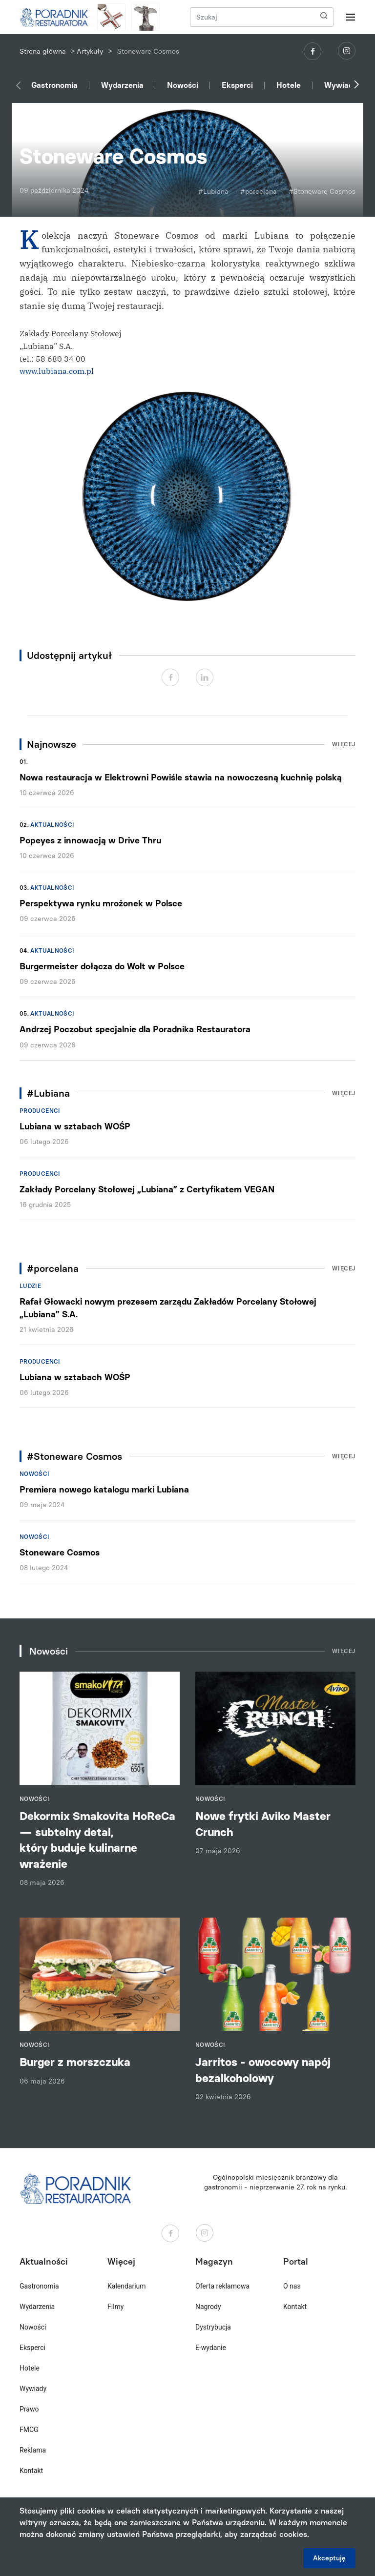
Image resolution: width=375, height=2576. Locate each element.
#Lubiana (213, 191)
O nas (292, 2286)
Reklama (33, 2450)
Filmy (115, 2306)
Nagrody (208, 2306)
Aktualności (52, 824)
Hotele (288, 85)
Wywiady (340, 85)
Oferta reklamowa (222, 2286)
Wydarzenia (122, 85)
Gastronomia (54, 85)
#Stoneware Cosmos (322, 191)
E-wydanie (210, 2347)
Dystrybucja (213, 2327)
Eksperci (237, 85)
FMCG (29, 2429)
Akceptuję (329, 2558)
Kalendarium (126, 2286)
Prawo (29, 2409)
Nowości (182, 85)
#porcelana (258, 191)
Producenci (40, 1110)
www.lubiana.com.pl (57, 371)
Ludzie (30, 1286)
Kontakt (31, 2470)
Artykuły (90, 51)
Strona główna (43, 51)
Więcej (343, 744)
